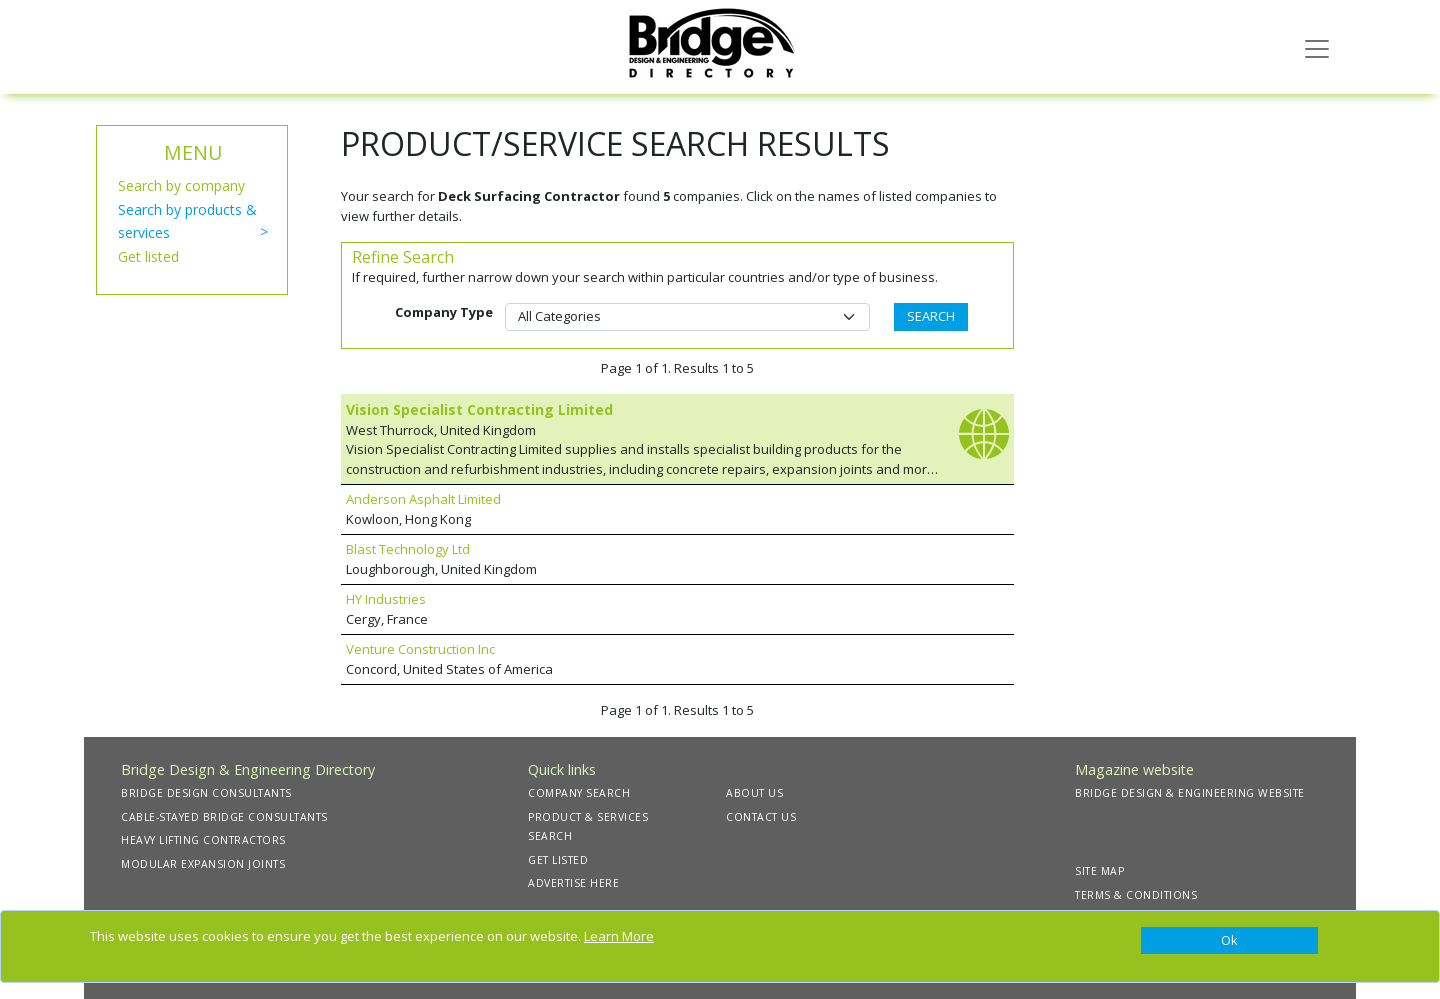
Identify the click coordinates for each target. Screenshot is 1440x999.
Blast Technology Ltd (408, 549)
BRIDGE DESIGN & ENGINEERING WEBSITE (1190, 793)
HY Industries (386, 599)
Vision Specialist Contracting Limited (479, 409)
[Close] (1229, 941)
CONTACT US (761, 817)
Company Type (444, 312)
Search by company (181, 185)
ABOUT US (754, 793)
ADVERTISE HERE (573, 883)
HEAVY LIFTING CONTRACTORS (203, 840)
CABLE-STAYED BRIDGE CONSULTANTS (224, 817)
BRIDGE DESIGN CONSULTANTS (206, 793)
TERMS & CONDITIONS (1136, 895)
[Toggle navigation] (1317, 47)
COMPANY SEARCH (579, 793)
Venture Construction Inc (420, 649)
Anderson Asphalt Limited (423, 499)
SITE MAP (1099, 871)
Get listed (148, 256)
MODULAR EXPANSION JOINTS (203, 864)
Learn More (619, 936)
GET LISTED (558, 860)
